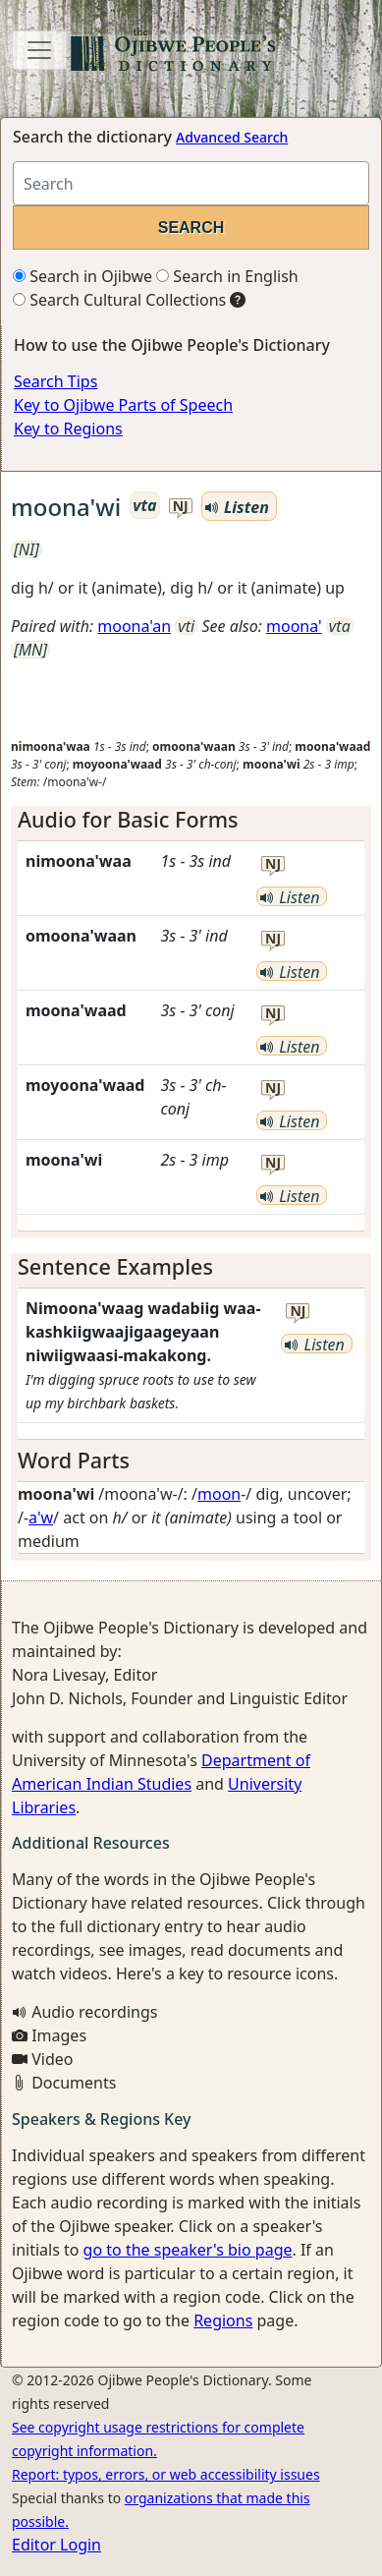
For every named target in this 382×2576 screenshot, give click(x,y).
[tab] (191, 819)
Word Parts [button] (74, 1460)
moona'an (134, 626)
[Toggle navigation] (39, 50)
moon (219, 1494)
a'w (40, 1517)
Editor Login (56, 2544)
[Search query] (191, 183)
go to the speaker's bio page (188, 2250)
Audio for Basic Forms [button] (128, 819)
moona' (294, 626)
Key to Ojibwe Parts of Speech (123, 405)
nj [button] (181, 506)
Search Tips (55, 381)
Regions (222, 2320)
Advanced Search (232, 137)
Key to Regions (68, 428)
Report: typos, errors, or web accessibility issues (166, 2474)
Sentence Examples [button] (115, 1266)
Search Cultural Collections (119, 300)
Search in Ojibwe (82, 276)
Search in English (227, 276)
